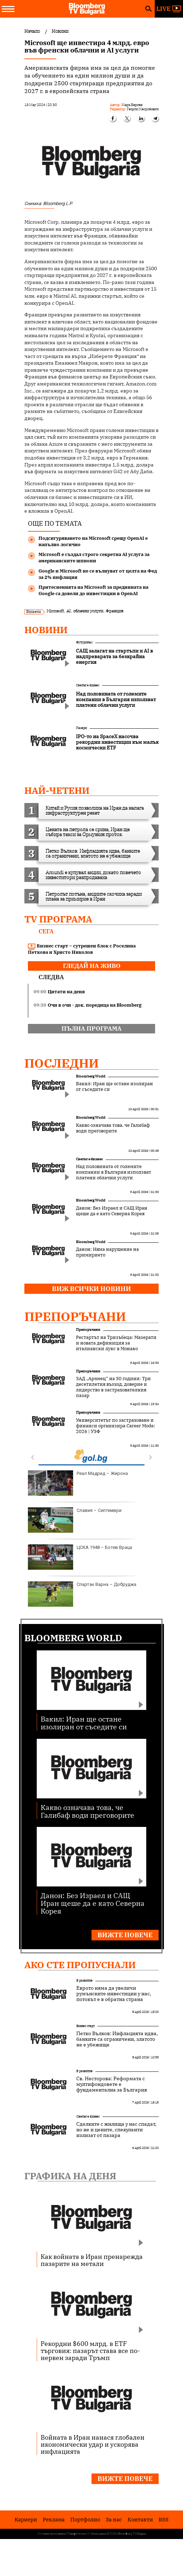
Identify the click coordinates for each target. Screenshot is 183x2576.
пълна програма (91, 1028)
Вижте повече (125, 1935)
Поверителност (78, 2533)
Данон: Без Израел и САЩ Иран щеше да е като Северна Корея (111, 1211)
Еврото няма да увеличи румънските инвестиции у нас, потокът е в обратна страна (113, 1993)
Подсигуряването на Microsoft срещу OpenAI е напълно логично (93, 541)
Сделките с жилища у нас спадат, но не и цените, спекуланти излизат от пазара (116, 2129)
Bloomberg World (90, 1076)
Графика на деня (70, 2176)
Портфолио (85, 2519)
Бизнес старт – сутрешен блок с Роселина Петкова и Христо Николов (82, 949)
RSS (164, 2519)
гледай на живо (91, 966)
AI (68, 610)
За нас (114, 2519)
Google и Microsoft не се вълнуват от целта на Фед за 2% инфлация (98, 574)
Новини (45, 630)
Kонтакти (140, 2519)
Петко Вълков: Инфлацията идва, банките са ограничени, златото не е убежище (117, 2039)
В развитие (84, 1980)
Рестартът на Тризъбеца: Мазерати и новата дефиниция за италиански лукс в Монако (116, 1343)
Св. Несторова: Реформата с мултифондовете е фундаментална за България (111, 2084)
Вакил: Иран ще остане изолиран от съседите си (114, 1086)
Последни (61, 1063)
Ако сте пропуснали (80, 1965)
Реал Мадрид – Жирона (78, 1483)
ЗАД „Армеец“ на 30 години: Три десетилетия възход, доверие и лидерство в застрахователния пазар (113, 1387)
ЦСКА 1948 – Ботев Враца (80, 1557)
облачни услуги (88, 610)
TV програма (58, 919)
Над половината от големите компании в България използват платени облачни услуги (113, 1172)
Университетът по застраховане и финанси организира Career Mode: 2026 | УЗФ (115, 1425)
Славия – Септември (75, 1520)
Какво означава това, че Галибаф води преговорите (113, 1128)
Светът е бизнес (87, 685)
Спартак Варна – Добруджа (82, 1594)
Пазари (81, 728)
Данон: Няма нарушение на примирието (107, 1252)
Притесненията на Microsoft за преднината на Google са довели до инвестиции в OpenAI (93, 590)
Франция (114, 610)
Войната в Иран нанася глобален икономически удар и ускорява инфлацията (92, 2444)
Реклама (54, 2519)
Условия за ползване (51, 2533)
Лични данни (98, 2533)
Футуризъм (84, 642)
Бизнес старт (85, 2026)
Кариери (25, 2519)
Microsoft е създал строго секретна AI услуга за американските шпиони (94, 557)
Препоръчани (75, 1316)
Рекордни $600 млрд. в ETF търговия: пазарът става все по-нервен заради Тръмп (90, 2350)
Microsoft (55, 610)
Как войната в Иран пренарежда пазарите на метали (92, 2260)
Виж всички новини (91, 1289)
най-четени (56, 790)
